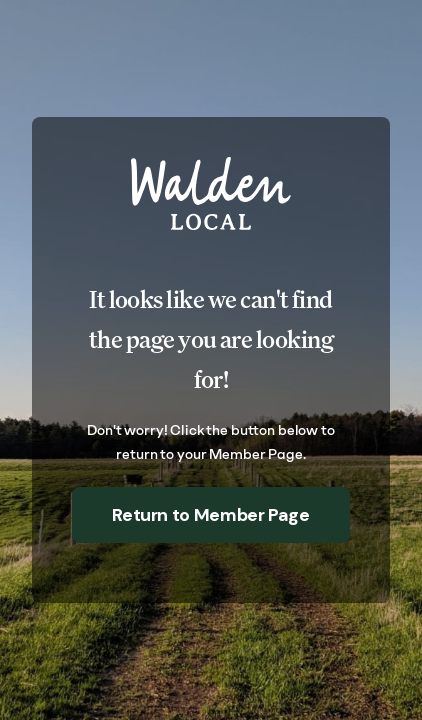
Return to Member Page (210, 515)
